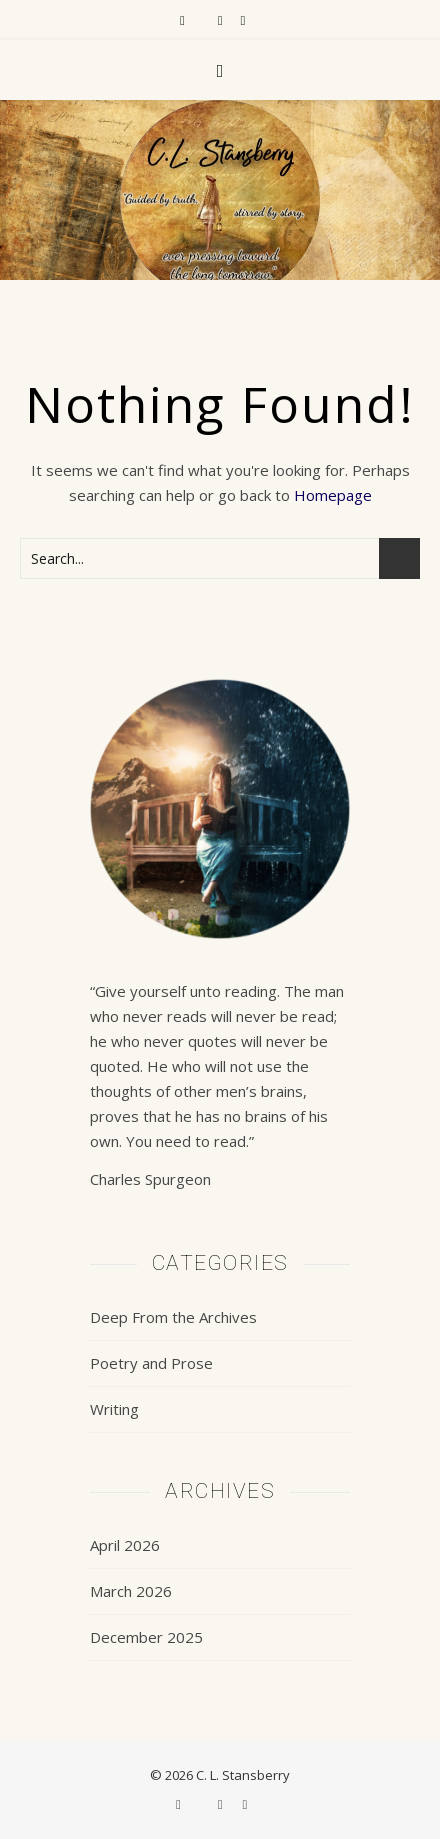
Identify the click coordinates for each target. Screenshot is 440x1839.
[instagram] (222, 20)
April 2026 (125, 1545)
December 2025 (146, 1637)
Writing (114, 1409)
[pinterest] (242, 20)
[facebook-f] (184, 20)
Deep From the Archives (173, 1317)
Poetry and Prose (151, 1363)
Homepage (333, 495)
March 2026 (131, 1591)
